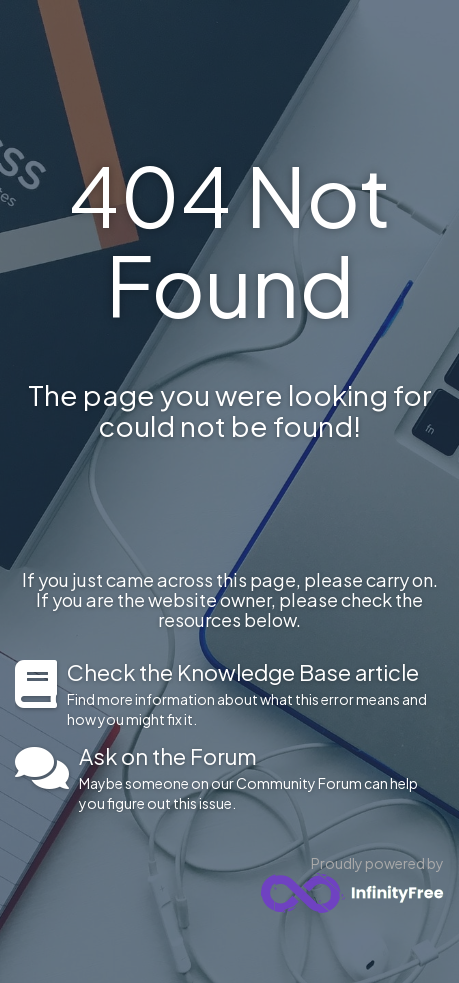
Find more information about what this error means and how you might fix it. (255, 694)
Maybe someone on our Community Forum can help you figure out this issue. (261, 778)
